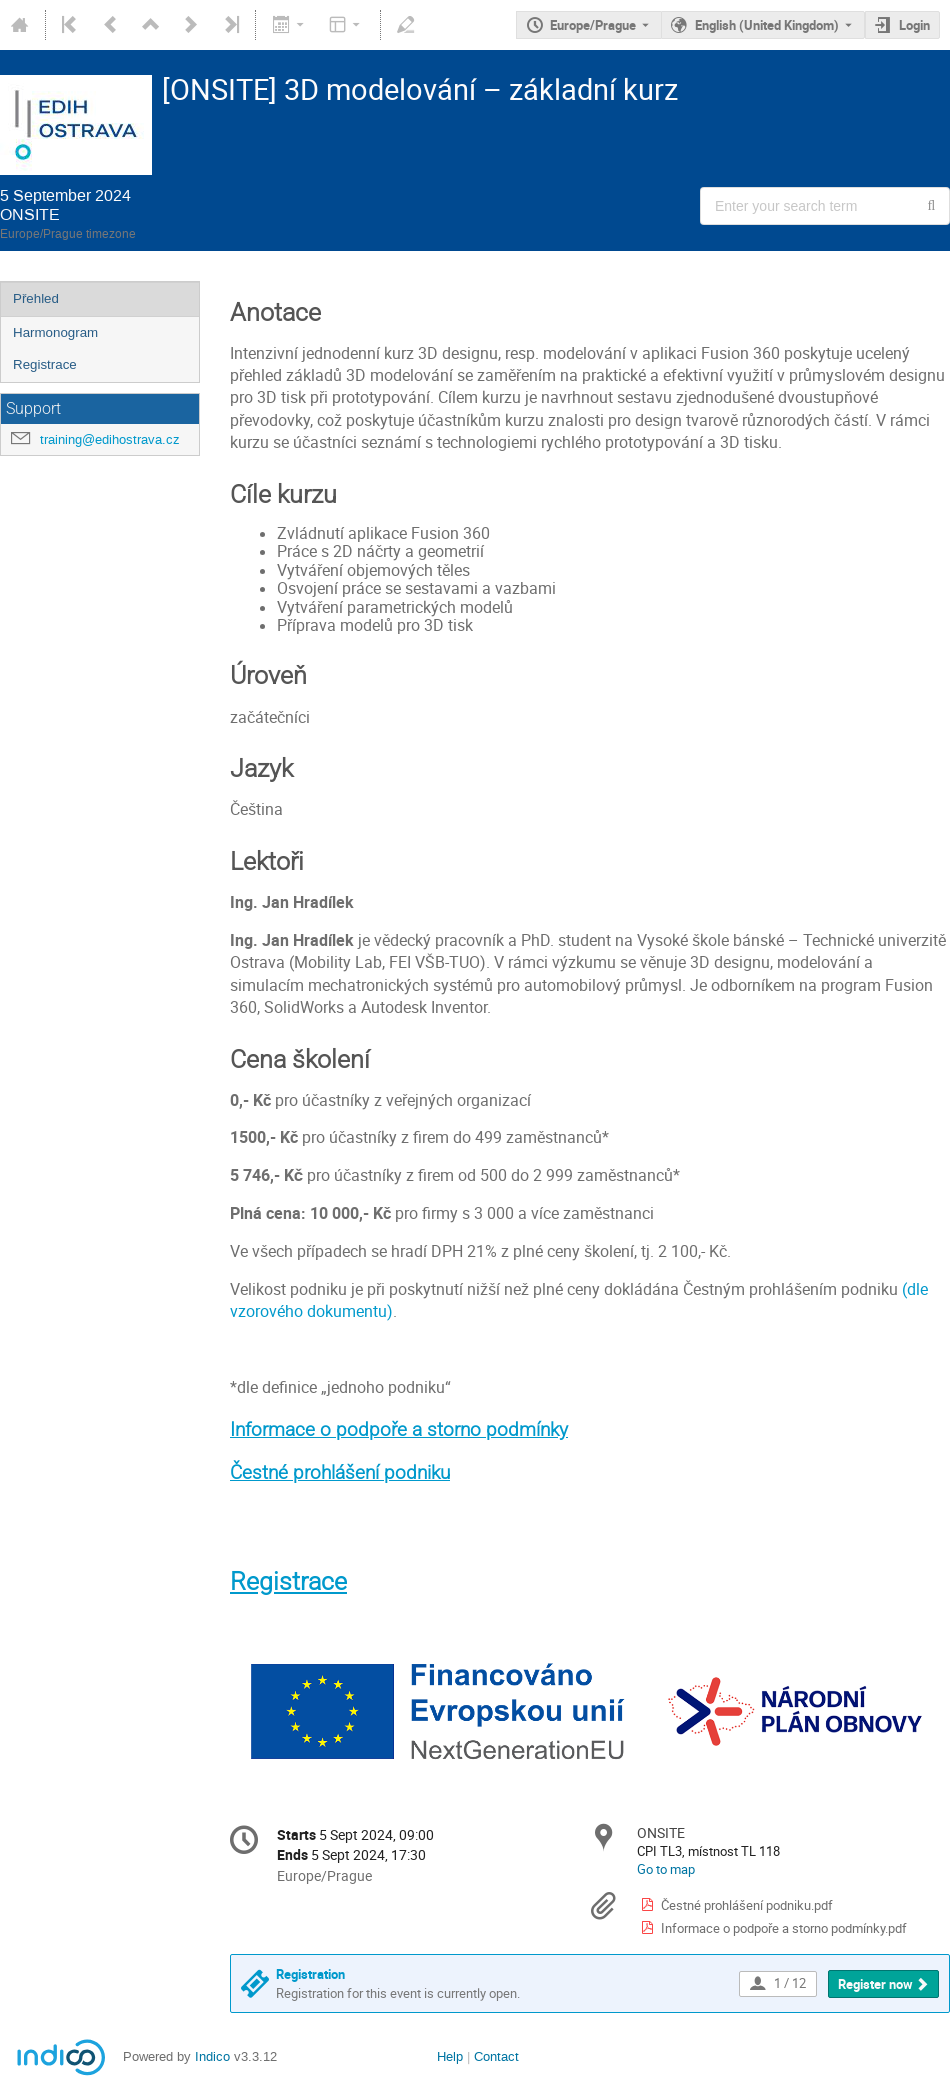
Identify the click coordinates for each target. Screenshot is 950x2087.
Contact (496, 2056)
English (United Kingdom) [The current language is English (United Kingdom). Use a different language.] (767, 25)
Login (914, 25)
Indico (212, 2056)
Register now (875, 1984)
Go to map (666, 1869)
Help (450, 2056)
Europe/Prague (593, 25)
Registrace (45, 364)
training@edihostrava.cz (110, 439)
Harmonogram (55, 332)
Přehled (36, 298)
